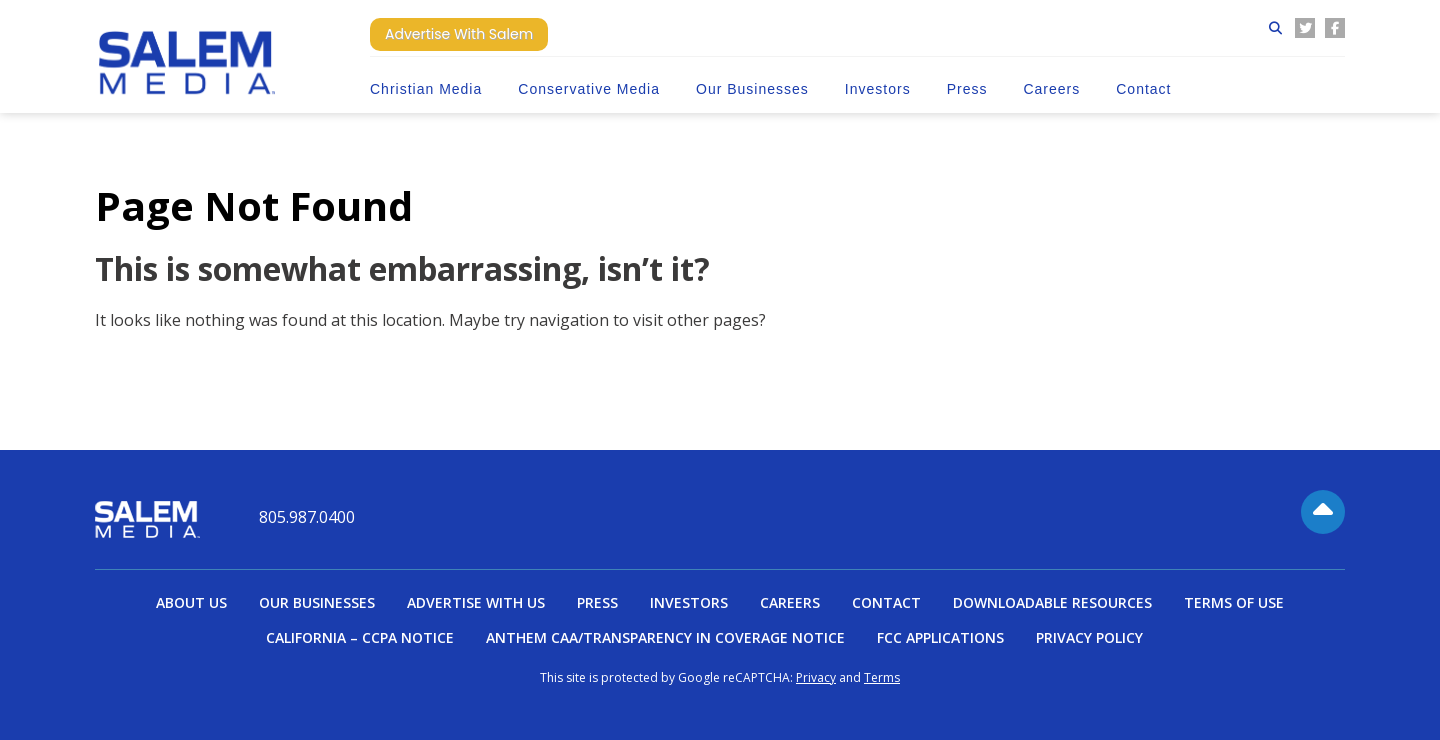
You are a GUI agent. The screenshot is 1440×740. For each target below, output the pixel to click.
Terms (882, 677)
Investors (878, 89)
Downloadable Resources (1052, 602)
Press (967, 89)
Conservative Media (589, 89)
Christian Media (426, 89)
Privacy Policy (1089, 637)
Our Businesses (752, 89)
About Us (191, 602)
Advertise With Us (476, 602)
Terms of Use (1234, 602)
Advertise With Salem (459, 34)
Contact (1143, 89)
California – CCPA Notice (360, 637)
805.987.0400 (307, 517)
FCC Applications (940, 637)
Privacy (816, 677)
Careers (1051, 89)
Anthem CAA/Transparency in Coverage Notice (665, 637)
